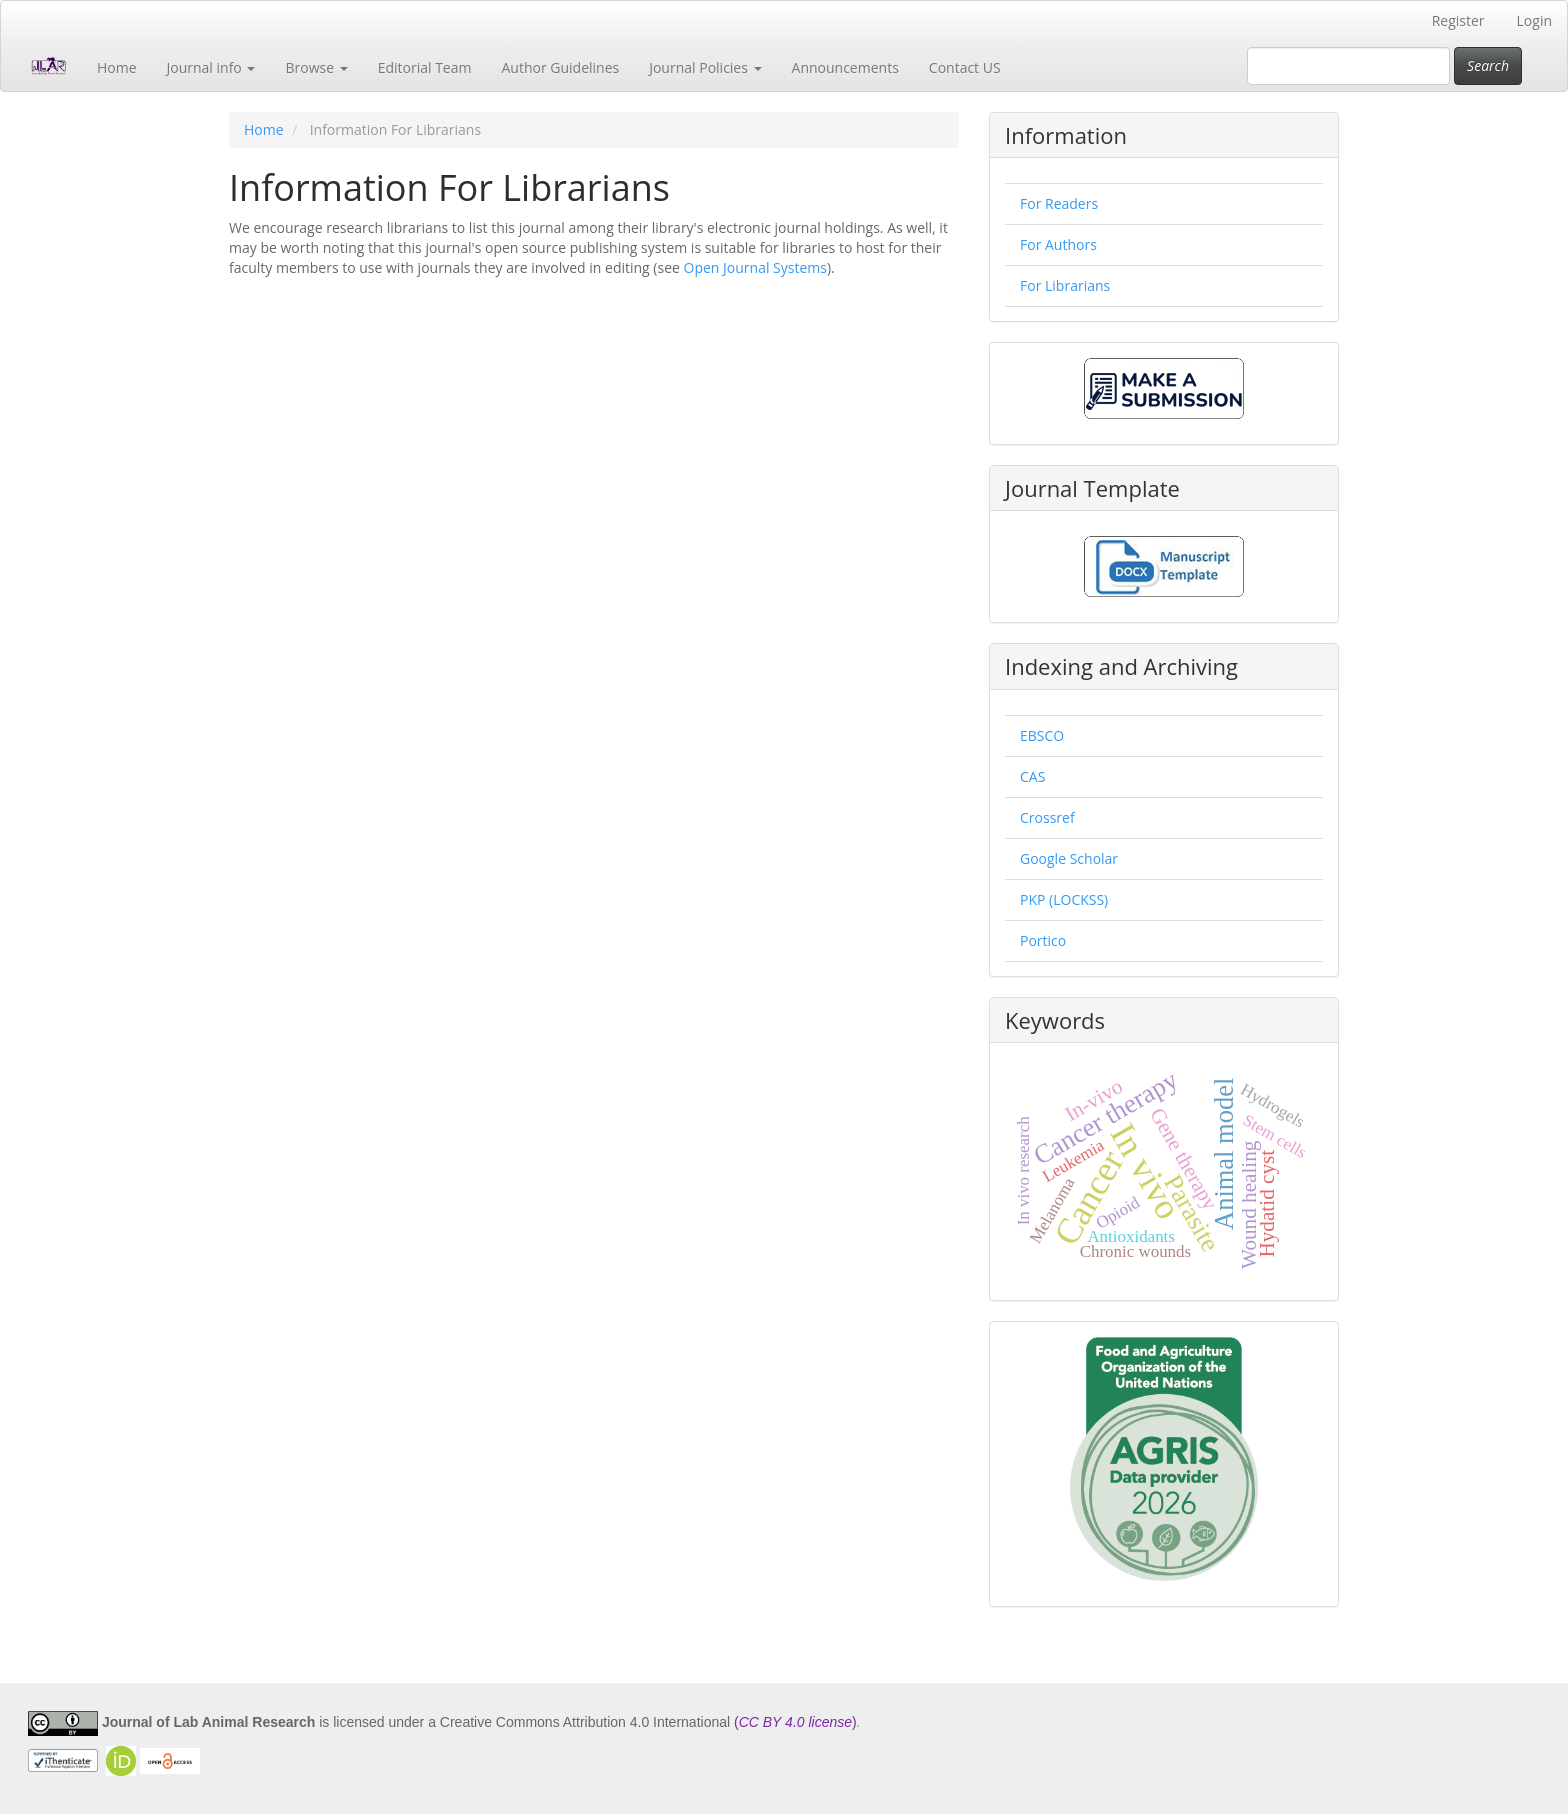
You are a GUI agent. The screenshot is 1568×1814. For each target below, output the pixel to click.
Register (1458, 20)
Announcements (845, 67)
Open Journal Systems (755, 267)
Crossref (1047, 817)
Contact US (965, 67)
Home (117, 67)
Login (1534, 20)
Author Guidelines (560, 67)
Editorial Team (425, 67)
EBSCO (1042, 735)
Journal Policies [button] (705, 67)
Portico (1043, 940)
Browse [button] (316, 67)
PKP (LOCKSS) (1064, 899)
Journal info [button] (211, 67)
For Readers (1059, 203)
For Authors (1058, 244)
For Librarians (1065, 285)
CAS (1032, 776)
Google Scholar (1069, 858)
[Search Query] (1348, 66)
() (795, 1722)
